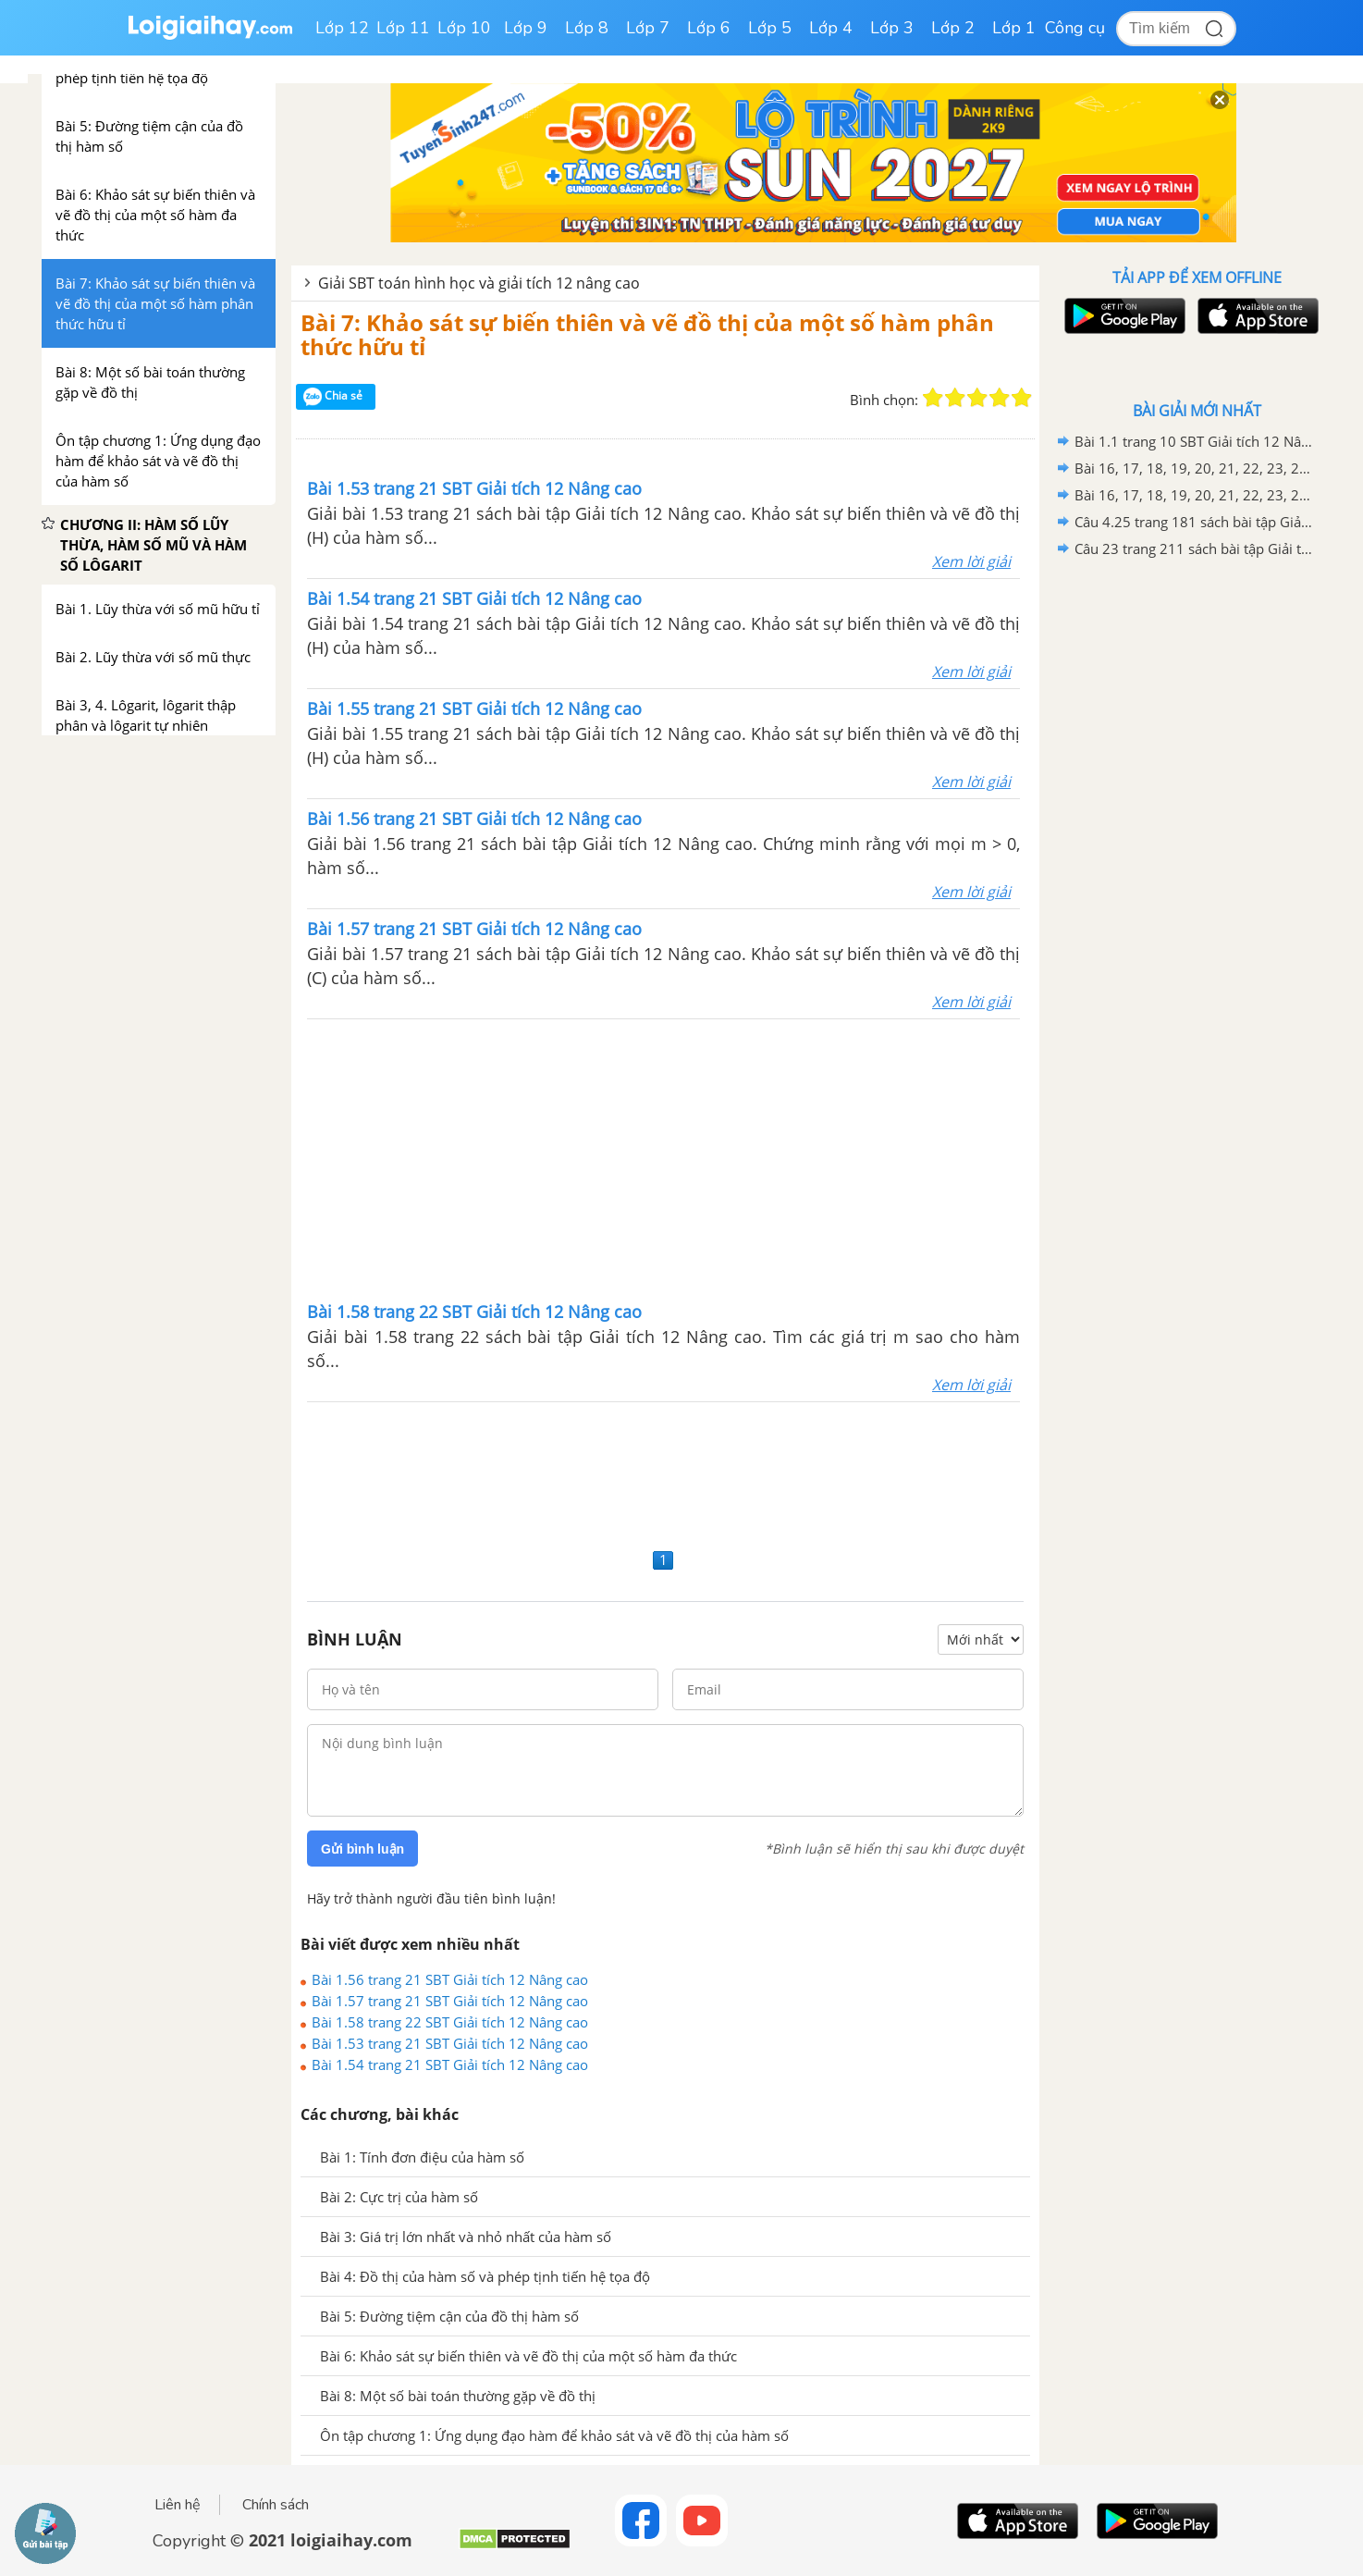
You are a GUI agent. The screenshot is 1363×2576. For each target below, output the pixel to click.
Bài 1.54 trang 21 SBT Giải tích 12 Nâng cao (450, 2064)
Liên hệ (177, 2505)
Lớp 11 (403, 28)
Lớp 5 (770, 28)
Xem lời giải (971, 561)
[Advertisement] (664, 1158)
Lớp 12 (342, 28)
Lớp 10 (464, 28)
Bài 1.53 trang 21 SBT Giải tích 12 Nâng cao (450, 2043)
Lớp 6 (709, 28)
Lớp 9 (525, 28)
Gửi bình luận (362, 1849)
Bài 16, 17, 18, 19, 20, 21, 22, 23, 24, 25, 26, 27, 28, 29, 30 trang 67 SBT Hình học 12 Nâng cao (1193, 495)
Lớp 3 (892, 28)
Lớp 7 (647, 28)
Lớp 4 (831, 28)
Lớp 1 (1014, 28)
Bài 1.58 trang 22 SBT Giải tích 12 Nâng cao (450, 2022)
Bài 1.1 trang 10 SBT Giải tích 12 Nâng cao (1193, 441)
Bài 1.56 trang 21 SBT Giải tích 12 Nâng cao (450, 1979)
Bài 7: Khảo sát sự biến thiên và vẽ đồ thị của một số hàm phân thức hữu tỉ (647, 334)
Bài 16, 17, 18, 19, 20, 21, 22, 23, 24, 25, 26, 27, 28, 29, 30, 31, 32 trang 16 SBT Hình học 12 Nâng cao (1193, 468)
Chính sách (275, 2505)
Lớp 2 (953, 28)
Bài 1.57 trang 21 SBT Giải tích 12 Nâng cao (450, 2000)
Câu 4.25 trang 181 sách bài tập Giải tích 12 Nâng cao (1193, 521)
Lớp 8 (586, 28)
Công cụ (1075, 28)
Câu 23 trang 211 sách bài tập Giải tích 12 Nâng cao (1193, 548)
